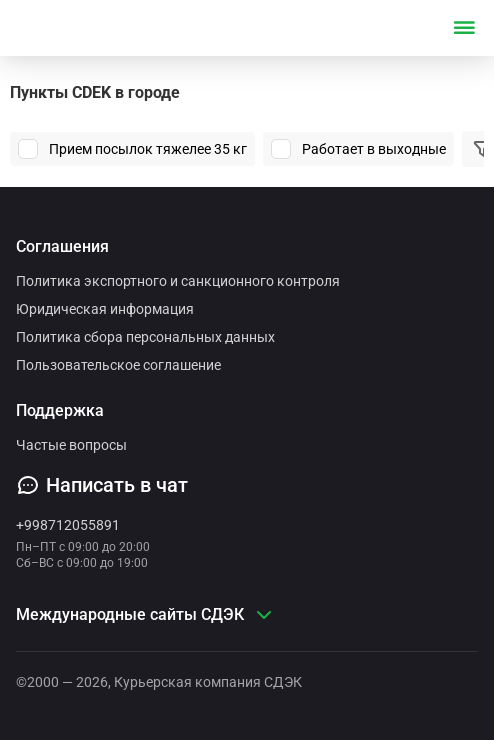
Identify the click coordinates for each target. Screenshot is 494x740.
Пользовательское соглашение (118, 365)
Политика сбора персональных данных (145, 337)
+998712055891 (68, 525)
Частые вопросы (71, 445)
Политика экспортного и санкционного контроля (178, 281)
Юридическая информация (105, 309)
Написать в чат (102, 485)
